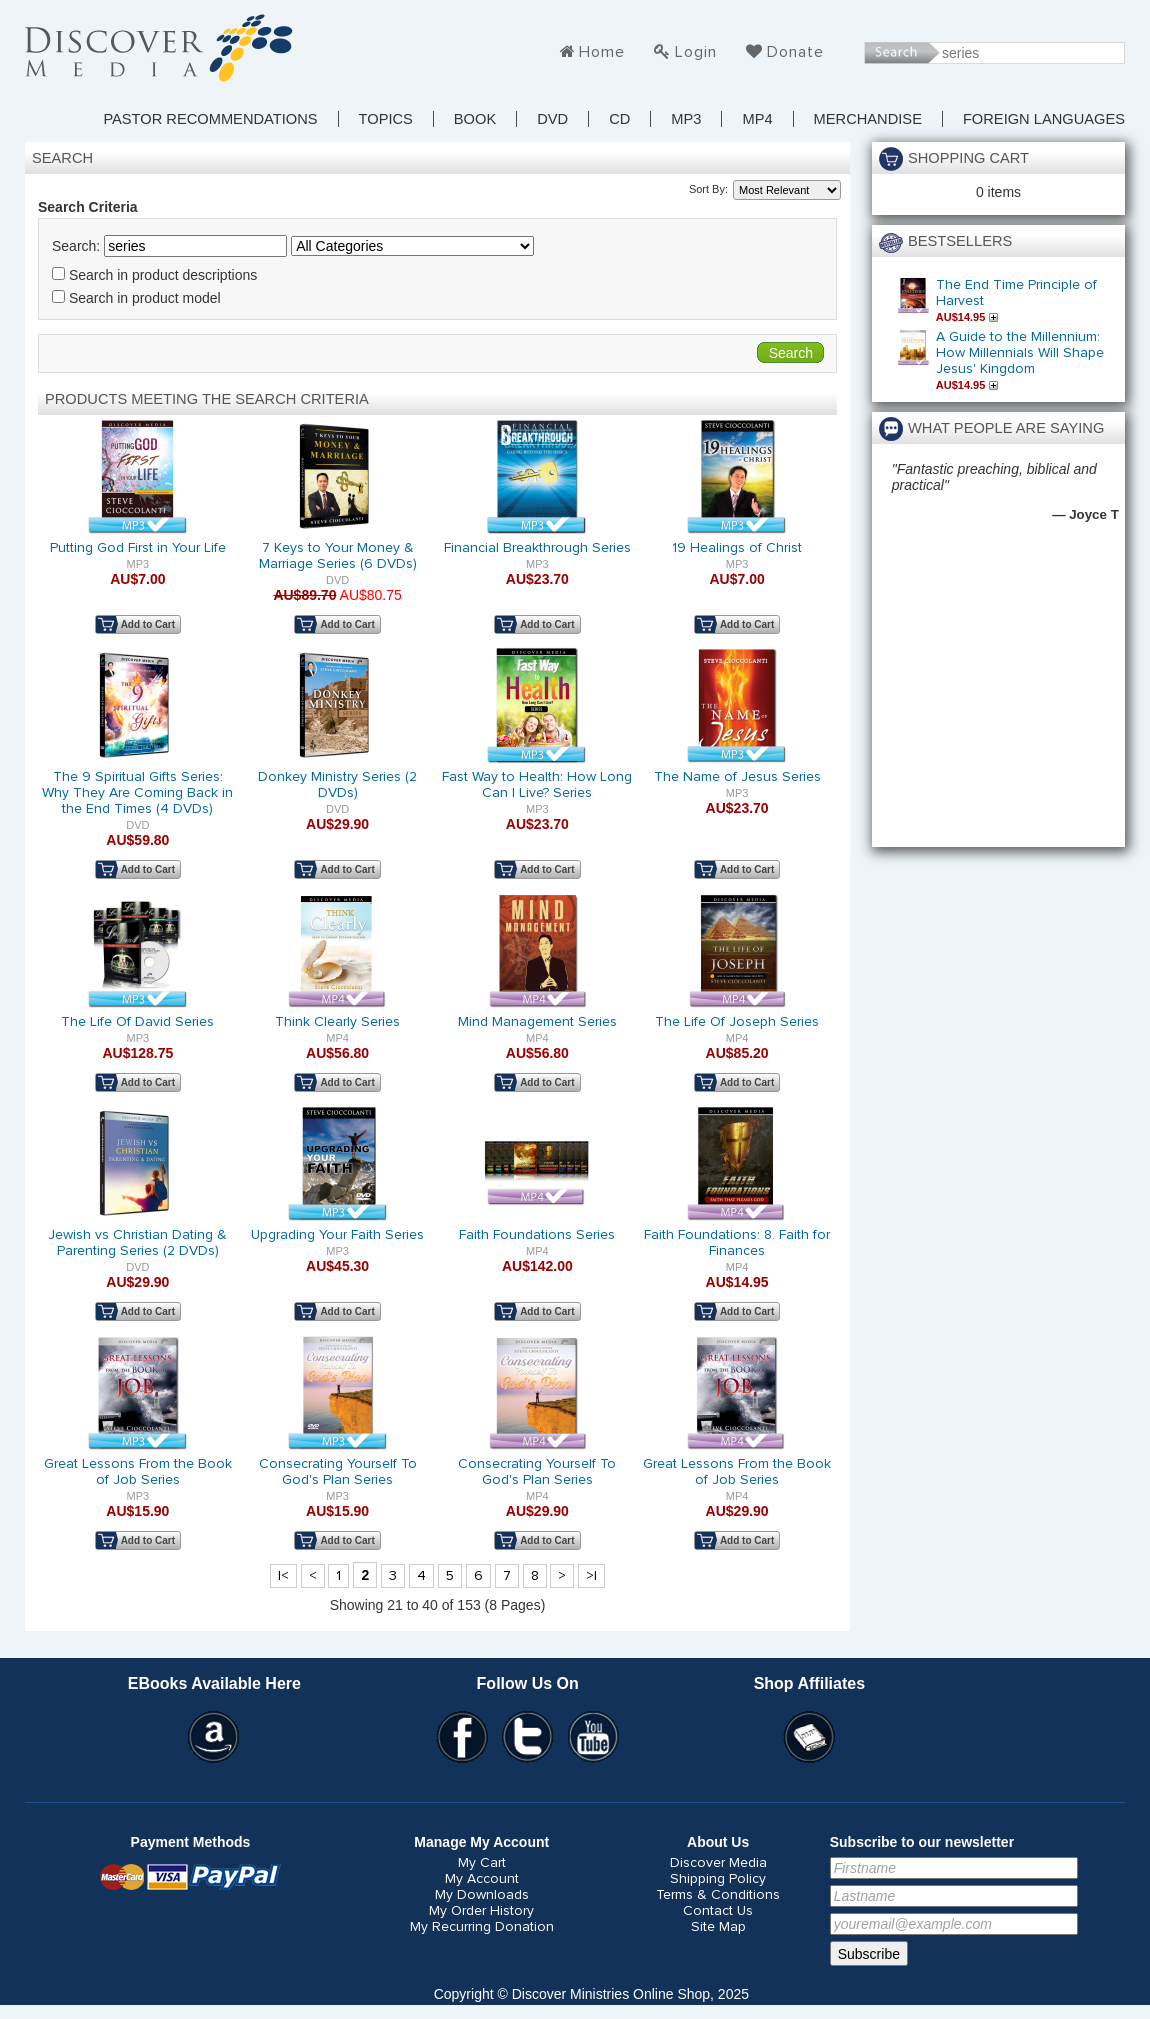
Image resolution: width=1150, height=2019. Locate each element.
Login (696, 52)
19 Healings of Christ (737, 548)
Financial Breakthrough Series (537, 548)
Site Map (718, 1927)
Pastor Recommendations (210, 119)
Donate (795, 52)
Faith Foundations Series (537, 1235)
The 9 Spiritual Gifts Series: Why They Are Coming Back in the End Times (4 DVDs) (137, 793)
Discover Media (718, 1863)
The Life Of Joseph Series (737, 1022)
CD (619, 119)
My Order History (481, 1911)
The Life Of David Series (137, 1022)
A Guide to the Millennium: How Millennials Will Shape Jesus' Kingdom (1020, 353)
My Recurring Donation (482, 1927)
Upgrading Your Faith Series (337, 1235)
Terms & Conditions (718, 1895)
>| (591, 1576)
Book (475, 119)
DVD (552, 119)
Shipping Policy (718, 1879)
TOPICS (386, 119)
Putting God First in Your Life (138, 548)
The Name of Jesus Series (737, 777)
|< (283, 1576)
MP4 (757, 119)
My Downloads (482, 1895)
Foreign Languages (1044, 119)
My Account (482, 1879)
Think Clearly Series (337, 1022)
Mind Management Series (537, 1022)
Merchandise (868, 119)
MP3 (686, 119)
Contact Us (718, 1911)
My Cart (482, 1863)
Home (602, 52)
